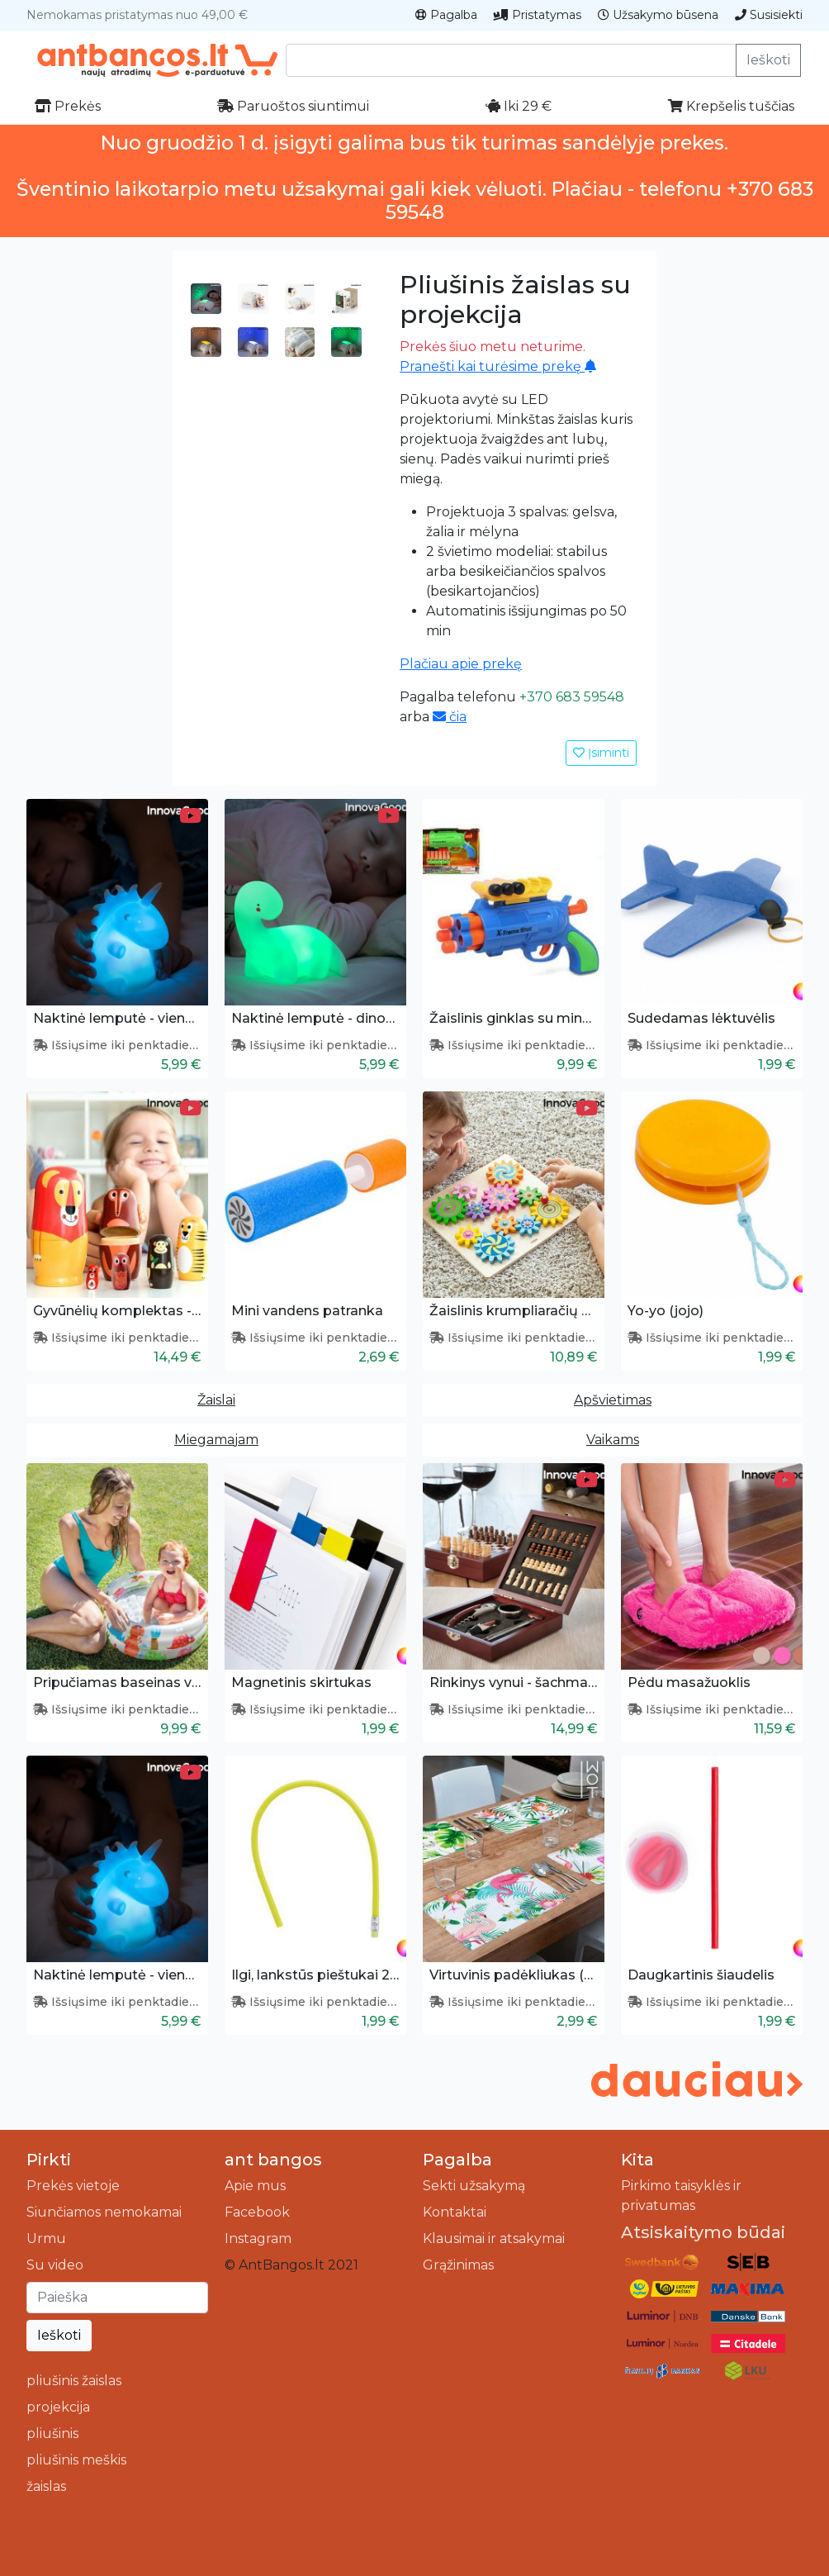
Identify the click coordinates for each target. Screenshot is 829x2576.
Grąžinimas (458, 2265)
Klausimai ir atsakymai (494, 2238)
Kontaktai (454, 2212)
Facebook (257, 2212)
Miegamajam (216, 1439)
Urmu (46, 2238)
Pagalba (446, 14)
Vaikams (612, 1439)
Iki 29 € (519, 106)
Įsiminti (601, 752)
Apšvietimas (612, 1400)
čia (450, 717)
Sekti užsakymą (474, 2185)
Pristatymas (537, 14)
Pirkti (48, 2160)
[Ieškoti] (117, 2297)
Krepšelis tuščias (731, 106)
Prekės (68, 106)
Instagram (258, 2238)
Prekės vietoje (73, 2185)
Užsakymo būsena (658, 14)
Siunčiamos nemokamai (104, 2212)
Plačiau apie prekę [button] (461, 664)
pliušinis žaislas (73, 2380)
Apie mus (255, 2185)
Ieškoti (768, 60)
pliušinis (52, 2433)
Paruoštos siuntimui (293, 106)
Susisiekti (769, 14)
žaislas (46, 2486)
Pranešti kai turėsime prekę (498, 366)
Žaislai (216, 1400)
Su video (54, 2265)
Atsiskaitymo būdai (703, 2232)
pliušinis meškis (76, 2460)
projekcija (58, 2407)
